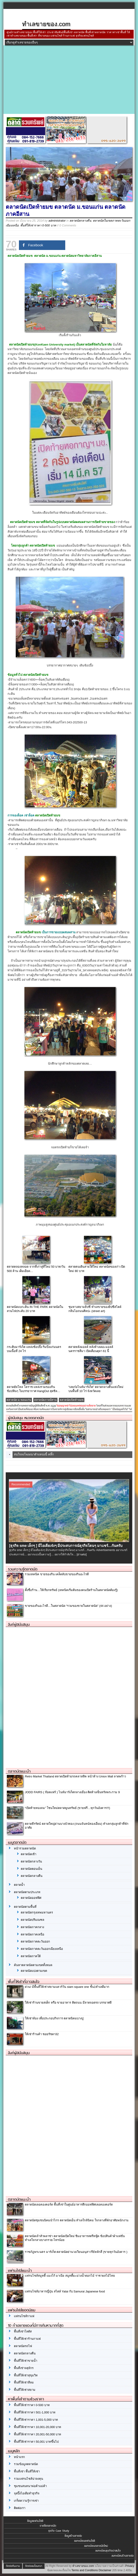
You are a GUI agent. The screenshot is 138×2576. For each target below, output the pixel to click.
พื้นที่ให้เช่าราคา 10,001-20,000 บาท (37, 2427)
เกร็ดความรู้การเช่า (26, 2500)
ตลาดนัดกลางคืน (80, 220)
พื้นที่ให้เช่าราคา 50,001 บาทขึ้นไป (36, 2441)
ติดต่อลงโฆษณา (33, 2566)
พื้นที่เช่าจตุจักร (24, 2368)
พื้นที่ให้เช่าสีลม (24, 2382)
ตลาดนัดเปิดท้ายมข (71, 1399)
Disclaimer (105, 2570)
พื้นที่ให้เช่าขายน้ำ (25, 2360)
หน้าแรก (19, 2457)
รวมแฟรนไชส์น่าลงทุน (28, 2478)
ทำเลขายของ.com (83, 2566)
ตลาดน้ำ (19, 1884)
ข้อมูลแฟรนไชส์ (35, 2521)
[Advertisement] (69, 80)
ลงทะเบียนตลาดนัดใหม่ (96, 2546)
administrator (56, 220)
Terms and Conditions (84, 2570)
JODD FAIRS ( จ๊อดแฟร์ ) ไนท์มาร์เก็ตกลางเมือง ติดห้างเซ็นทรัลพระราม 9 (72, 1792)
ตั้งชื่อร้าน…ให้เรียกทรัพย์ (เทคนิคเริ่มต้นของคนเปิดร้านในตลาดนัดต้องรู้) (71, 1590)
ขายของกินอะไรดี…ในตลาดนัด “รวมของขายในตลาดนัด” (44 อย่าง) (68, 1605)
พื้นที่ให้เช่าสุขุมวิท (26, 2375)
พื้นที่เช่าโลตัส (23, 2331)
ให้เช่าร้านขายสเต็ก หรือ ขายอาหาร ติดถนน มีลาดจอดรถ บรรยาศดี (68, 2002)
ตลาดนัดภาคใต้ (31, 1956)
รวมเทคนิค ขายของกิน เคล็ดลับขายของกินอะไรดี (57, 1574)
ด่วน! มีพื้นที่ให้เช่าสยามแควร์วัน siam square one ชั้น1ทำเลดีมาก (67, 1986)
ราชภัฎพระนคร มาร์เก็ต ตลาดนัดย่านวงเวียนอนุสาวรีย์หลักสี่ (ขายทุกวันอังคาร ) (76, 2252)
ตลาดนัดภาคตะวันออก (35, 1941)
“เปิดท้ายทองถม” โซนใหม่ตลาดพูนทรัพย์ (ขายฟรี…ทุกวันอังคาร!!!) (67, 1808)
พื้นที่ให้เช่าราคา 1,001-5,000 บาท (36, 2419)
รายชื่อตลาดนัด (48, 2525)
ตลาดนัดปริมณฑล (32, 1919)
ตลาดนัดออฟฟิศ (31, 1898)
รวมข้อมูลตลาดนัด (26, 2464)
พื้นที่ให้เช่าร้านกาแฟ (27, 2338)
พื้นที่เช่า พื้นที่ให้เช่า (27, 2471)
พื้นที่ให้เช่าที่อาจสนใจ (23, 1981)
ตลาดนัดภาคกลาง (32, 1927)
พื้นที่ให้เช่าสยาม (24, 2389)
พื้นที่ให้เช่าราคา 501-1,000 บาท (34, 2412)
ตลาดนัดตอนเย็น (31, 1868)
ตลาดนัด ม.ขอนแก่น (19, 1399)
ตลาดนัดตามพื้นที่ (25, 1906)
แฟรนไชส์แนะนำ (20, 2270)
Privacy (129, 2566)
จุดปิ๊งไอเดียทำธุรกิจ (26, 2493)
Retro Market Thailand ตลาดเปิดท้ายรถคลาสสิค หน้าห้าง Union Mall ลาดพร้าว (75, 1776)
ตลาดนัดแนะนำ (19, 1771)
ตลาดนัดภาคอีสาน (45, 1399)
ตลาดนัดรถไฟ (23, 2346)
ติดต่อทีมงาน (13, 2566)
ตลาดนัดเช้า (28, 1854)
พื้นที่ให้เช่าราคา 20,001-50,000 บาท (37, 2434)
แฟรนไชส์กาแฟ (24, 2316)
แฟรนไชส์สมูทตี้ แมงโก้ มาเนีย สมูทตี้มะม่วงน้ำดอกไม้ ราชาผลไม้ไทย (70, 2275)
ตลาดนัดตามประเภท (27, 1892)
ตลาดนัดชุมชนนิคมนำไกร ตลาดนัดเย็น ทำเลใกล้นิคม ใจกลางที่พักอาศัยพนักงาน (76, 2220)
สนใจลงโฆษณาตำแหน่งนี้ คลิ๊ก (34, 1454)
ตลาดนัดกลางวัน (31, 1861)
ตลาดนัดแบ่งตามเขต (34, 1970)
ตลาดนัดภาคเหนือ (32, 1934)
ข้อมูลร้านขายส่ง (73, 2535)
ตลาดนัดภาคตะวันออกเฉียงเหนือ (42, 1949)
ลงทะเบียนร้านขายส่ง (123, 2555)
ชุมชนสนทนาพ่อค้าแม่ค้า (30, 2486)
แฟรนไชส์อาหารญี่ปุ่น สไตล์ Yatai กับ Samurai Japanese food (65, 2291)
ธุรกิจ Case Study (58, 2530)
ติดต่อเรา (19, 2508)
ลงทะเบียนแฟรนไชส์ (84, 2540)
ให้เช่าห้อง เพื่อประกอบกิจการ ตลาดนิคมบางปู (54, 2018)
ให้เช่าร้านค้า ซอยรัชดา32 (42, 2034)
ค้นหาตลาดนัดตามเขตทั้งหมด (33, 1965)
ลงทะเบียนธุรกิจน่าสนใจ (108, 2550)
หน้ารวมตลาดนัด (25, 1848)
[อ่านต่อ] (82, 1554)
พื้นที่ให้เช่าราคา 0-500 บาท (38, 225)
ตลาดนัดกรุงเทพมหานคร (37, 1912)
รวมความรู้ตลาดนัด (22, 1569)
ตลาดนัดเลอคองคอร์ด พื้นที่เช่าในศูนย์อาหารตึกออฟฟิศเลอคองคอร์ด (69, 2204)
